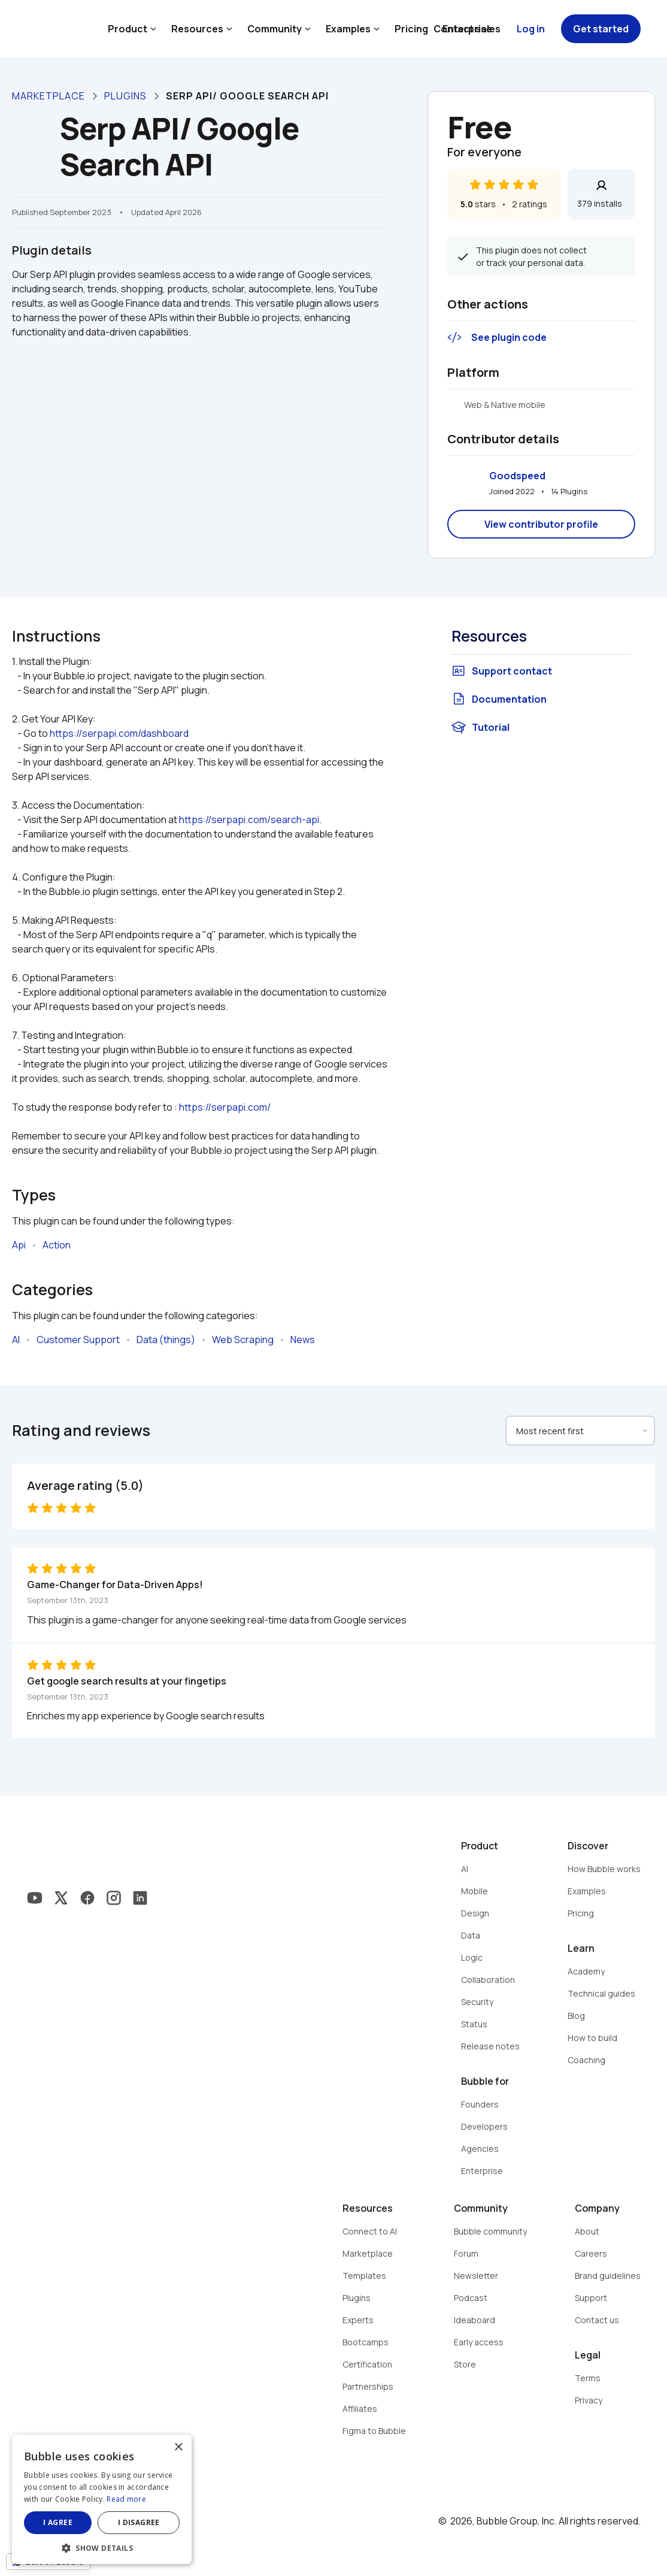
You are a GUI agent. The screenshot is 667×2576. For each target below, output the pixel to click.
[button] (102, 2547)
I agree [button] (57, 2522)
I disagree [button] (139, 2522)
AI (16, 1339)
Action (57, 1244)
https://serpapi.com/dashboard (119, 733)
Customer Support (78, 1339)
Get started (601, 28)
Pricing (411, 28)
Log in (531, 28)
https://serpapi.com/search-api (249, 819)
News (302, 1339)
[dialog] (102, 2499)
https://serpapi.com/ (225, 1107)
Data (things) (166, 1339)
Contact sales (467, 28)
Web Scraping (243, 1339)
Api (19, 1244)
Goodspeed (517, 475)
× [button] (178, 2447)
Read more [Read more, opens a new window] (126, 2499)
